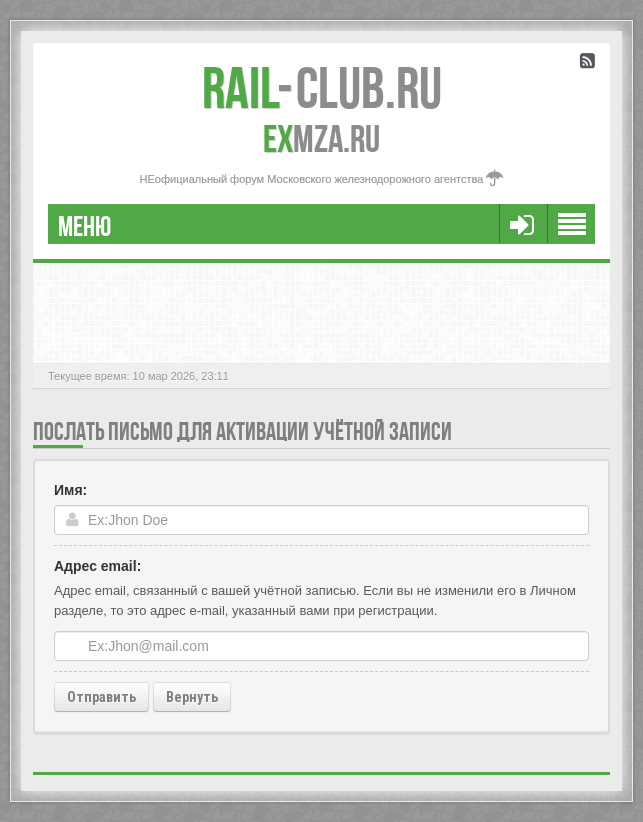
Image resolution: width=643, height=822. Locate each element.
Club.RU (322, 88)
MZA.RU (321, 139)
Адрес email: (97, 566)
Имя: (70, 490)
